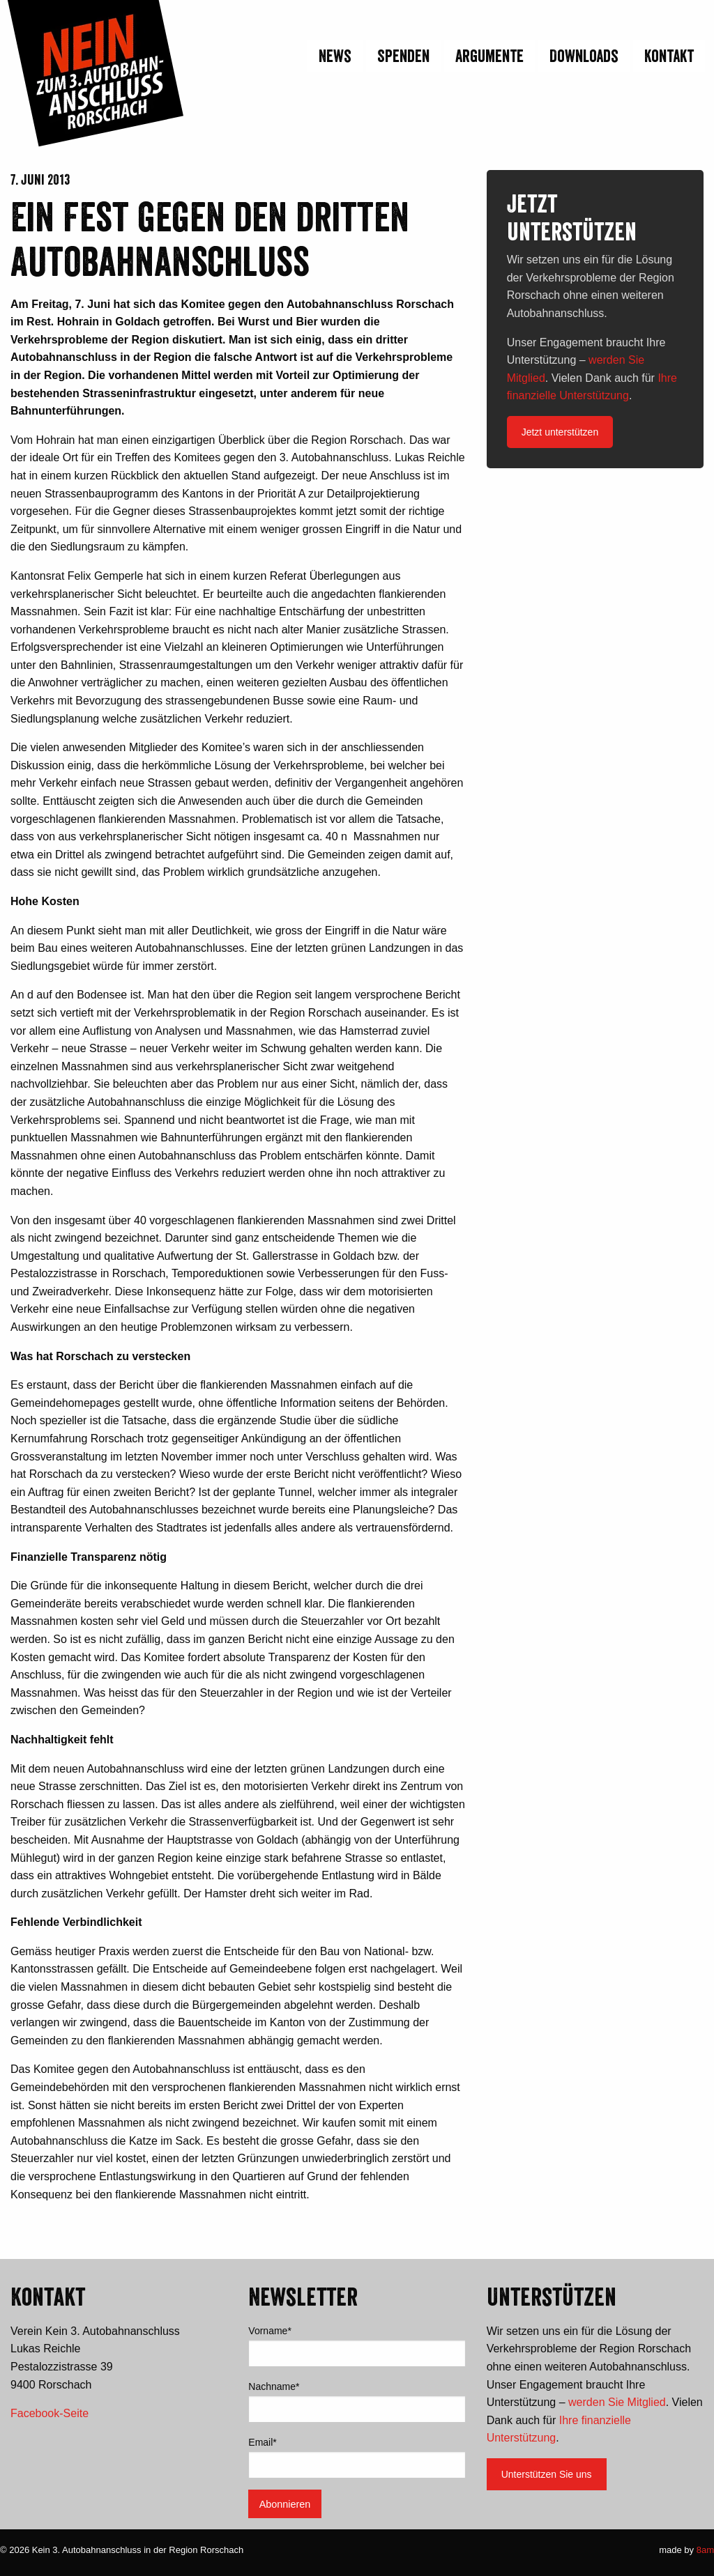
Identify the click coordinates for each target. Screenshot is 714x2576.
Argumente (489, 56)
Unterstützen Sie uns (546, 2474)
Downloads (583, 56)
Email (262, 2442)
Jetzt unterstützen (560, 432)
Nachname (273, 2386)
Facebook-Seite (49, 2413)
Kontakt (669, 56)
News (335, 56)
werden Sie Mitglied (617, 2402)
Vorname (269, 2330)
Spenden (403, 56)
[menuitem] (333, 56)
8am (705, 2550)
